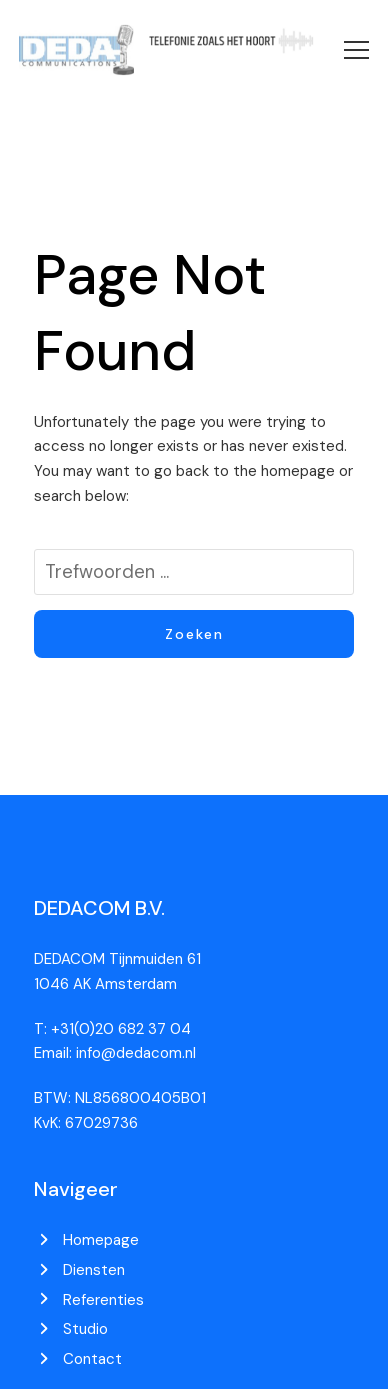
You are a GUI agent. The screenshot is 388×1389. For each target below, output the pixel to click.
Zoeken (194, 634)
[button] (356, 50)
